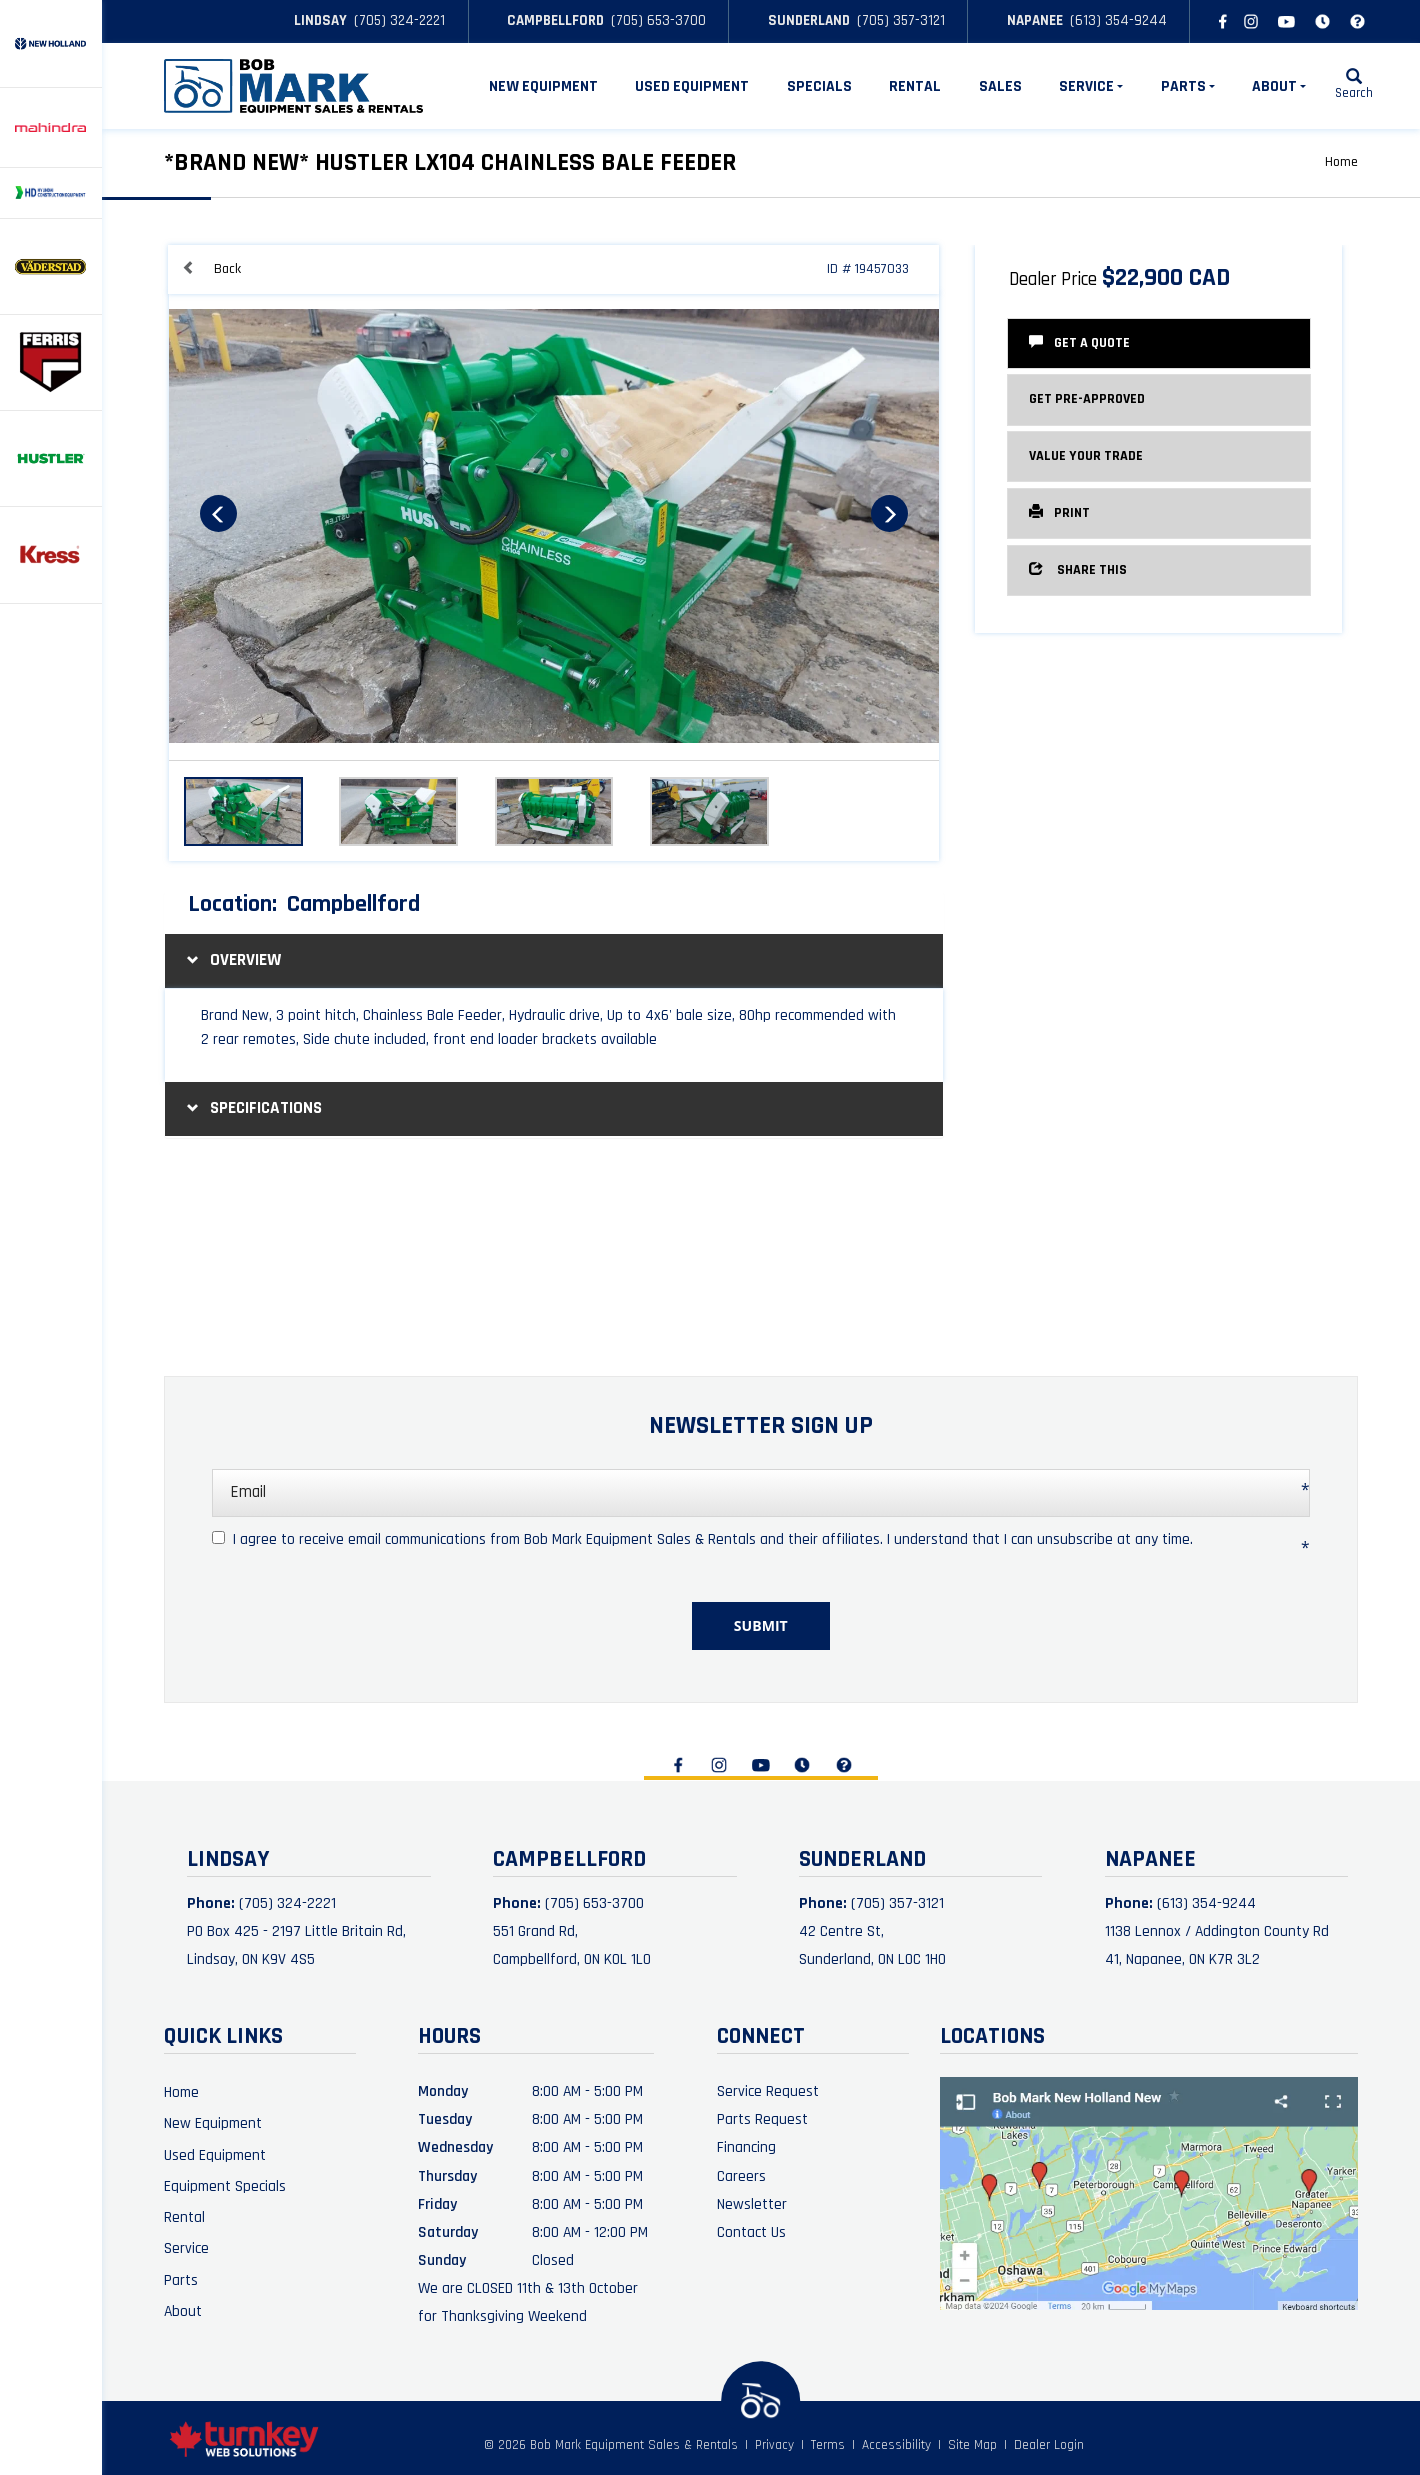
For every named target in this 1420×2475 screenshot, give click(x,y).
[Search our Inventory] (1354, 86)
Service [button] (1091, 86)
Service (186, 2248)
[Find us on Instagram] (1251, 21)
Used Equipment (692, 86)
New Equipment (543, 86)
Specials (819, 86)
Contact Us (751, 2232)
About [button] (1279, 86)
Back (211, 268)
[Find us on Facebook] (1219, 21)
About (183, 2311)
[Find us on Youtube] (1287, 21)
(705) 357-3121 (901, 20)
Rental (915, 86)
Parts (181, 2280)
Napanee (1027, 20)
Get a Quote (1079, 342)
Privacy (774, 2445)
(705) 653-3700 (658, 20)
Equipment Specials (225, 2186)
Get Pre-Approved (1087, 399)
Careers (741, 2176)
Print (1059, 512)
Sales (1000, 86)
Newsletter (752, 2204)
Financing (746, 2147)
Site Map (972, 2445)
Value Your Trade (1086, 456)
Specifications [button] (252, 1108)
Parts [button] (1188, 86)
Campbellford (547, 20)
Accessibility (896, 2445)
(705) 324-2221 (399, 20)
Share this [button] (1078, 569)
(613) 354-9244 (1118, 20)
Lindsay (312, 20)
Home (1341, 162)
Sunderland (801, 20)
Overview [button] (231, 960)
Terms (828, 2445)
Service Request (768, 2091)
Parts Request (762, 2119)
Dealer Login (1049, 2445)
